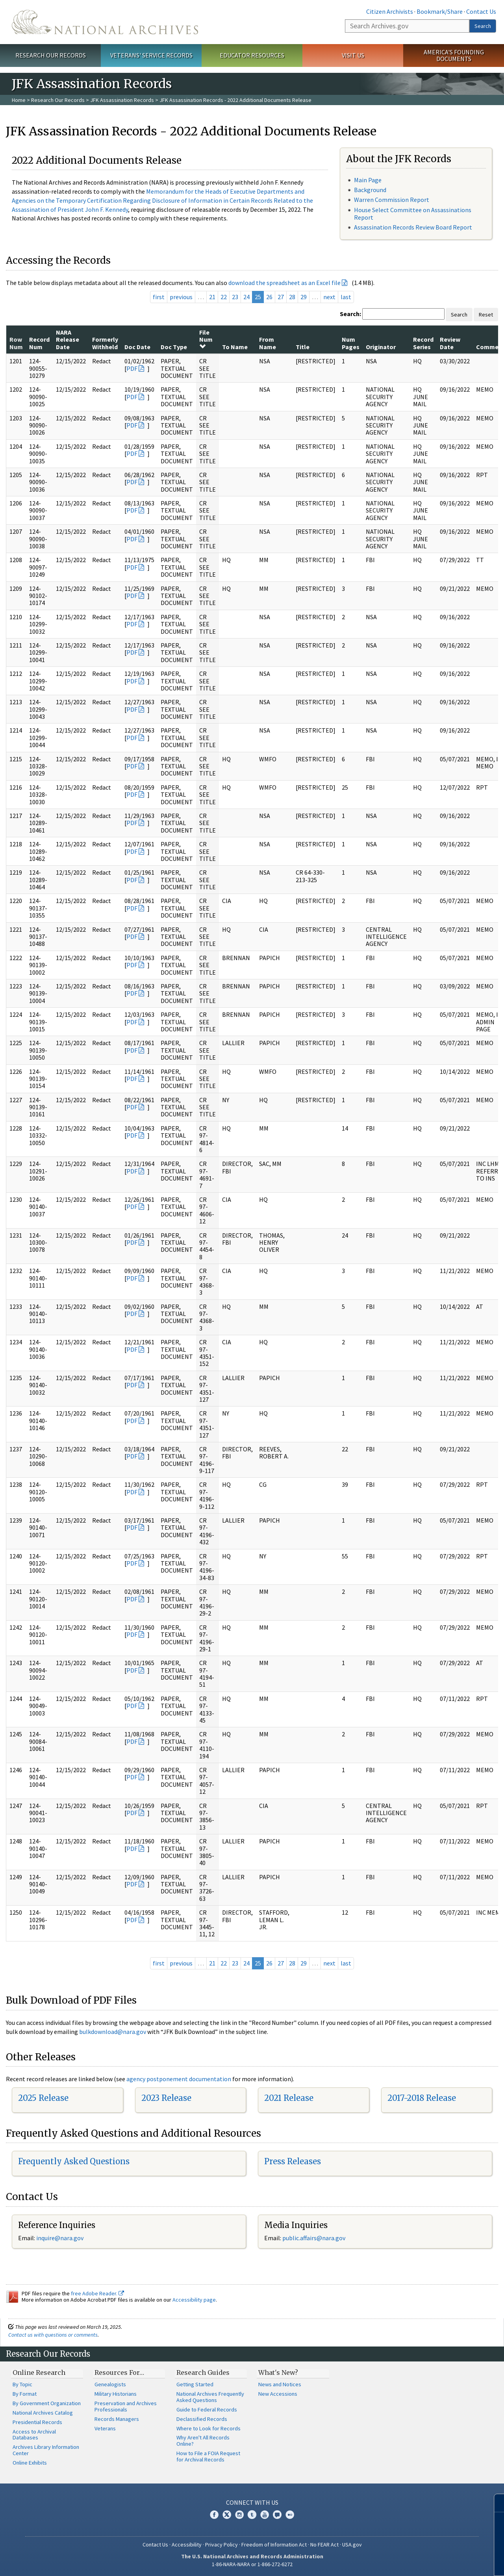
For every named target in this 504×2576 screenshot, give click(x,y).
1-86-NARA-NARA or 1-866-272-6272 (252, 2564)
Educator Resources (252, 55)
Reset (486, 314)
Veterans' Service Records (151, 55)
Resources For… (119, 2372)
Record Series (423, 342)
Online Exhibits (30, 2462)
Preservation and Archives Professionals (125, 2406)
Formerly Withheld (105, 342)
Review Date (450, 342)
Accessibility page (194, 2299)
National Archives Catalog (43, 2412)
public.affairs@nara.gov (313, 2238)
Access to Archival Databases (34, 2434)
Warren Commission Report (391, 200)
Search (482, 26)
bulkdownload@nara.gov (112, 2032)
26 (269, 297)
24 (246, 297)
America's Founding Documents (454, 55)
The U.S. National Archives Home (105, 22)
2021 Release (288, 2098)
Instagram (239, 2514)
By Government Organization (47, 2403)
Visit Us (353, 55)
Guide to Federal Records (206, 2409)
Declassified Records (201, 2418)
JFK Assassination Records (122, 100)
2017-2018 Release (421, 2098)
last (346, 297)
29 (303, 297)
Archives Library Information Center (46, 2450)
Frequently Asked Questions (74, 2161)
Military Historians (115, 2393)
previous (181, 297)
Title (302, 347)
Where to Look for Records (208, 2428)
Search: (350, 314)
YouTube (264, 2514)
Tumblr (252, 2514)
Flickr (290, 2514)
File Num (206, 339)
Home (19, 100)
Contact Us (481, 11)
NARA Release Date (67, 339)
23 (235, 297)
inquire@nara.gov (59, 2238)
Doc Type (174, 347)
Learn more (434, 2561)
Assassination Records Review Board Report (413, 227)
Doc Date (137, 347)
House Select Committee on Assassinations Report (412, 213)
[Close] (495, 2503)
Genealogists (110, 2384)
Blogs (277, 2514)
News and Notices (279, 2384)
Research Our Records (50, 55)
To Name (235, 347)
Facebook (214, 2514)
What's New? (278, 2372)
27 (281, 297)
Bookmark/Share (440, 11)
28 (292, 297)
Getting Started (194, 2384)
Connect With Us (252, 2502)
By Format (25, 2393)
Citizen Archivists (389, 11)
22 (223, 297)
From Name (267, 342)
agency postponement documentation (178, 2079)
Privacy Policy (221, 2544)
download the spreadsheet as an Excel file (284, 283)
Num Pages (350, 342)
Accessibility (187, 2544)
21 (212, 297)
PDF (131, 368)
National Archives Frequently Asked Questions (210, 2397)
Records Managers (116, 2418)
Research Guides (203, 2372)
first (159, 297)
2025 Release (43, 2098)
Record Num (39, 342)
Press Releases (292, 2161)
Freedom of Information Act (274, 2544)
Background (370, 190)
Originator (381, 347)
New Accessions (277, 2393)
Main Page (368, 180)
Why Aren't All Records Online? (203, 2440)
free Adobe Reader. (97, 2293)
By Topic (22, 2384)
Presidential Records (37, 2422)
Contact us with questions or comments (53, 2334)
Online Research (39, 2372)
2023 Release (166, 2098)
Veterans (105, 2428)
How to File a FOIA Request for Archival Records (208, 2456)
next (329, 297)
